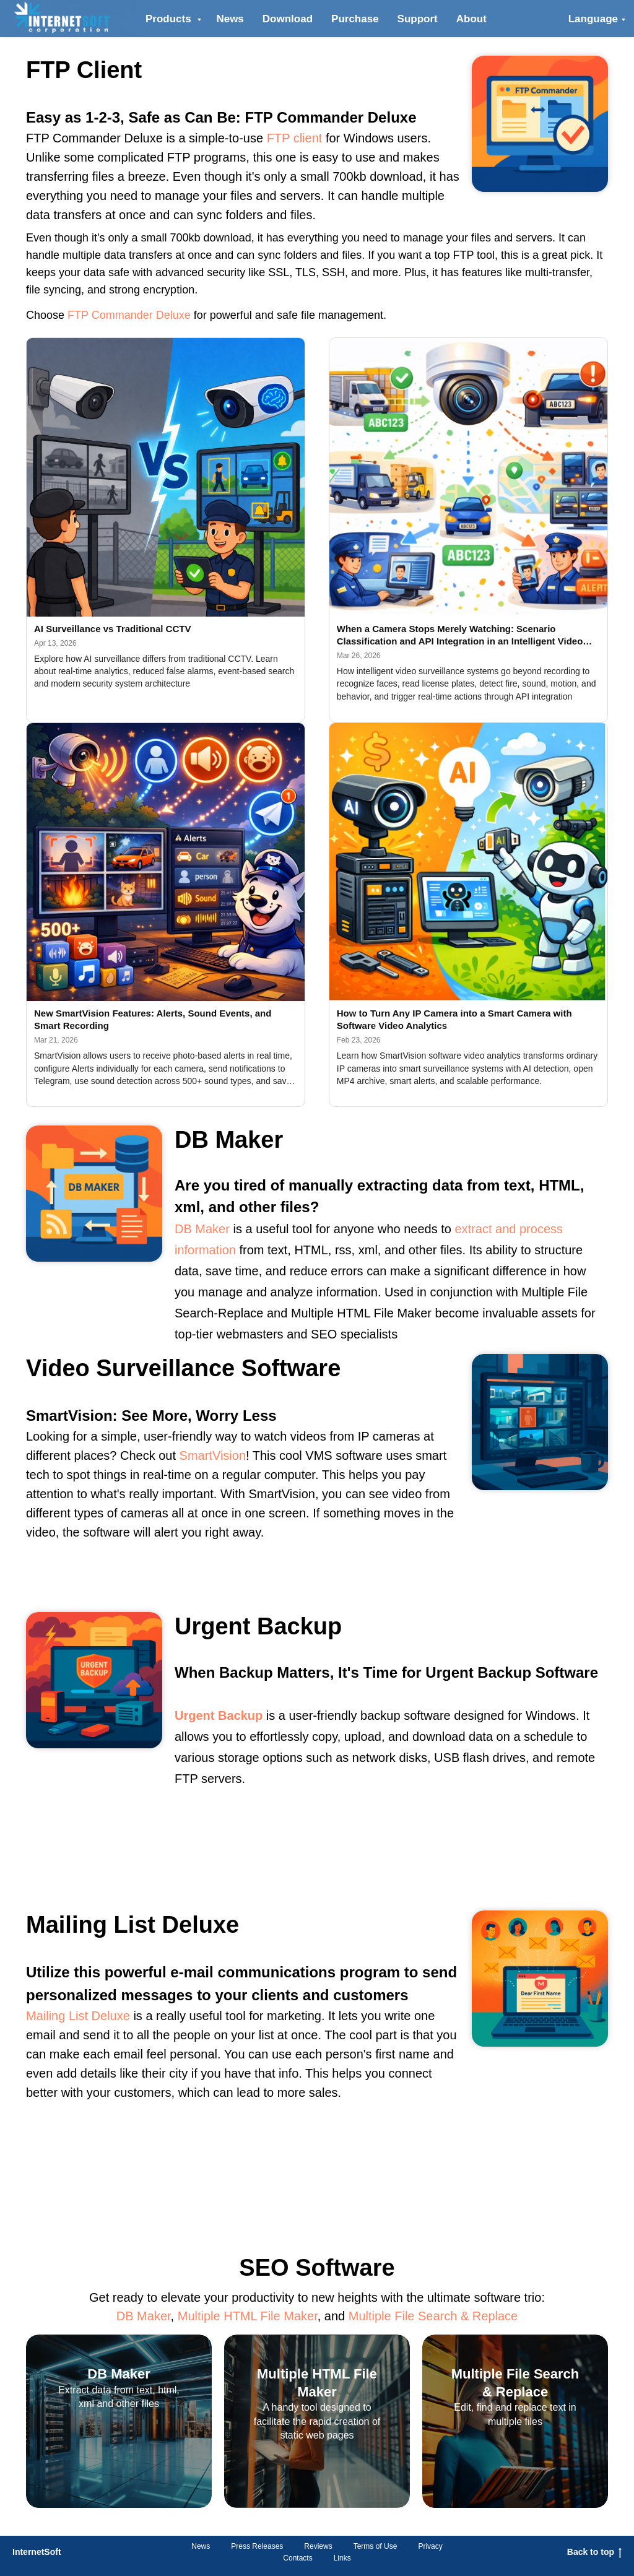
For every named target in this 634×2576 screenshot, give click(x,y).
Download (288, 19)
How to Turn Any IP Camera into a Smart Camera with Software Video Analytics (454, 1019)
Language (593, 19)
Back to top (594, 2552)
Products (169, 19)
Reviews (318, 2546)
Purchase (355, 19)
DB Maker (202, 1229)
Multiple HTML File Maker (248, 2316)
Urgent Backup (219, 1715)
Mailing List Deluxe (78, 2016)
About (471, 19)
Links (342, 2558)
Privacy (430, 2546)
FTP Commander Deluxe (129, 315)
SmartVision (213, 1455)
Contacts (297, 2558)
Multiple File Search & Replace (433, 2316)
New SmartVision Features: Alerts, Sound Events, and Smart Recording (152, 1019)
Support (417, 19)
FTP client (295, 138)
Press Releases (257, 2546)
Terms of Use (375, 2546)
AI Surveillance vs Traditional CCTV (112, 628)
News (229, 19)
